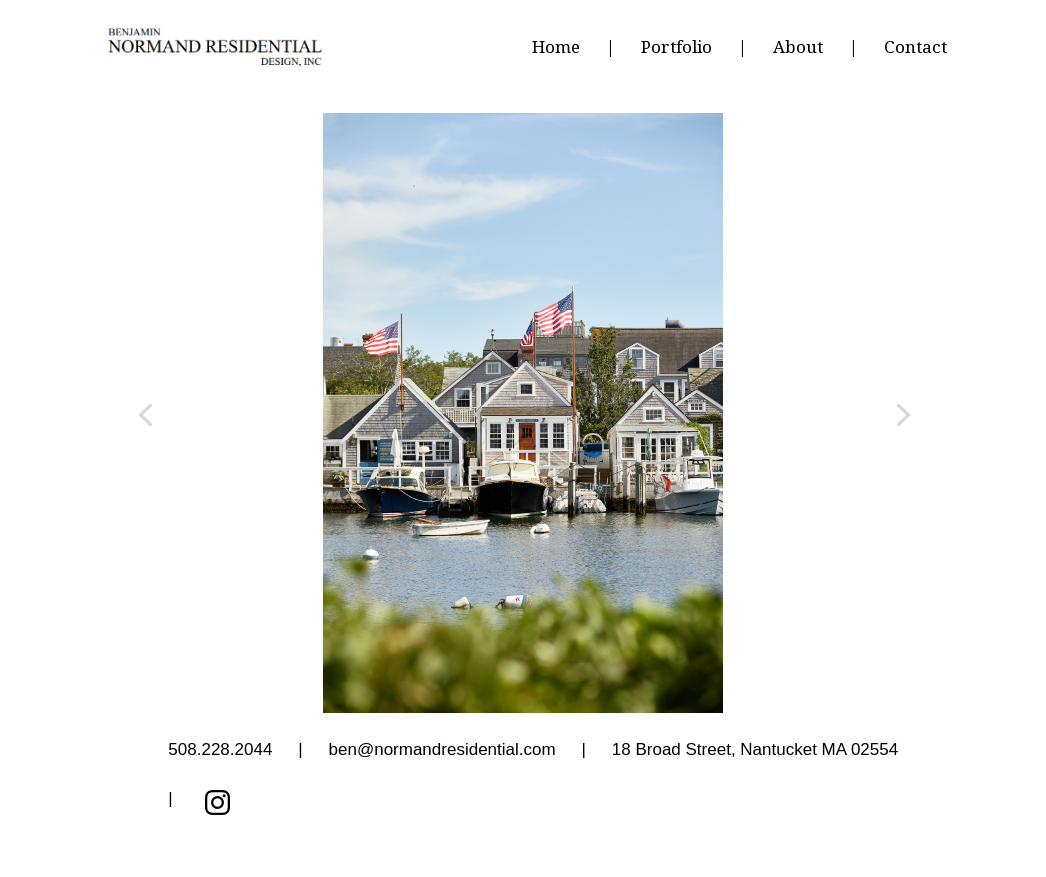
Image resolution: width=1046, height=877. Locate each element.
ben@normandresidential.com (442, 751)
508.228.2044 (220, 751)
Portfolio (676, 49)
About (798, 49)
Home (556, 49)
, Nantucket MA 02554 (755, 751)
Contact (915, 49)
